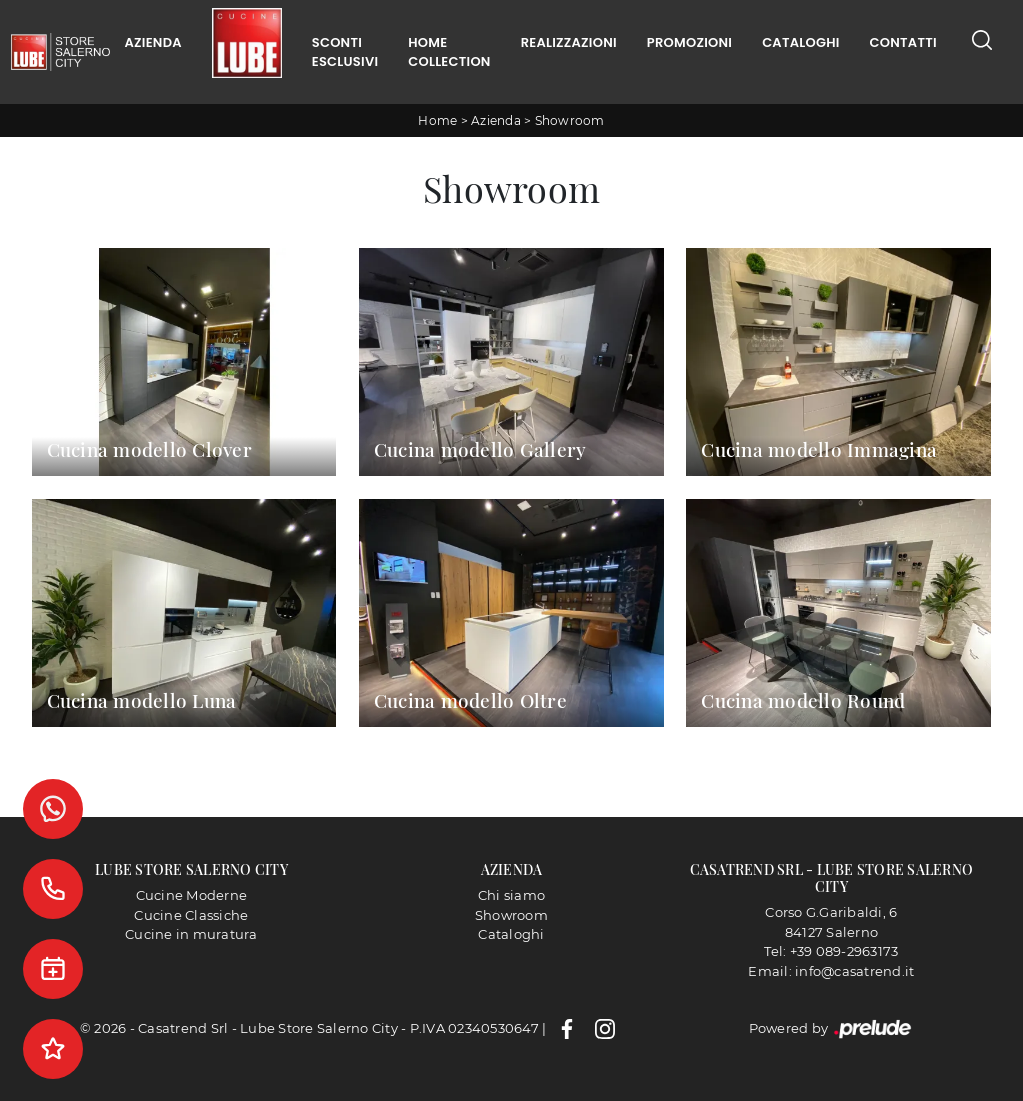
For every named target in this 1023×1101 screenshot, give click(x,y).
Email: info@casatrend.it (831, 971)
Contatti (903, 42)
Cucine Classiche (191, 915)
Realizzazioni (569, 42)
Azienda (153, 42)
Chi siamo (511, 895)
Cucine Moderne (192, 895)
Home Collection (449, 52)
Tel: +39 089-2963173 (831, 951)
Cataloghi (800, 42)
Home (437, 120)
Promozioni (689, 42)
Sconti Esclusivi (345, 52)
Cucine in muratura (191, 934)
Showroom (570, 120)
